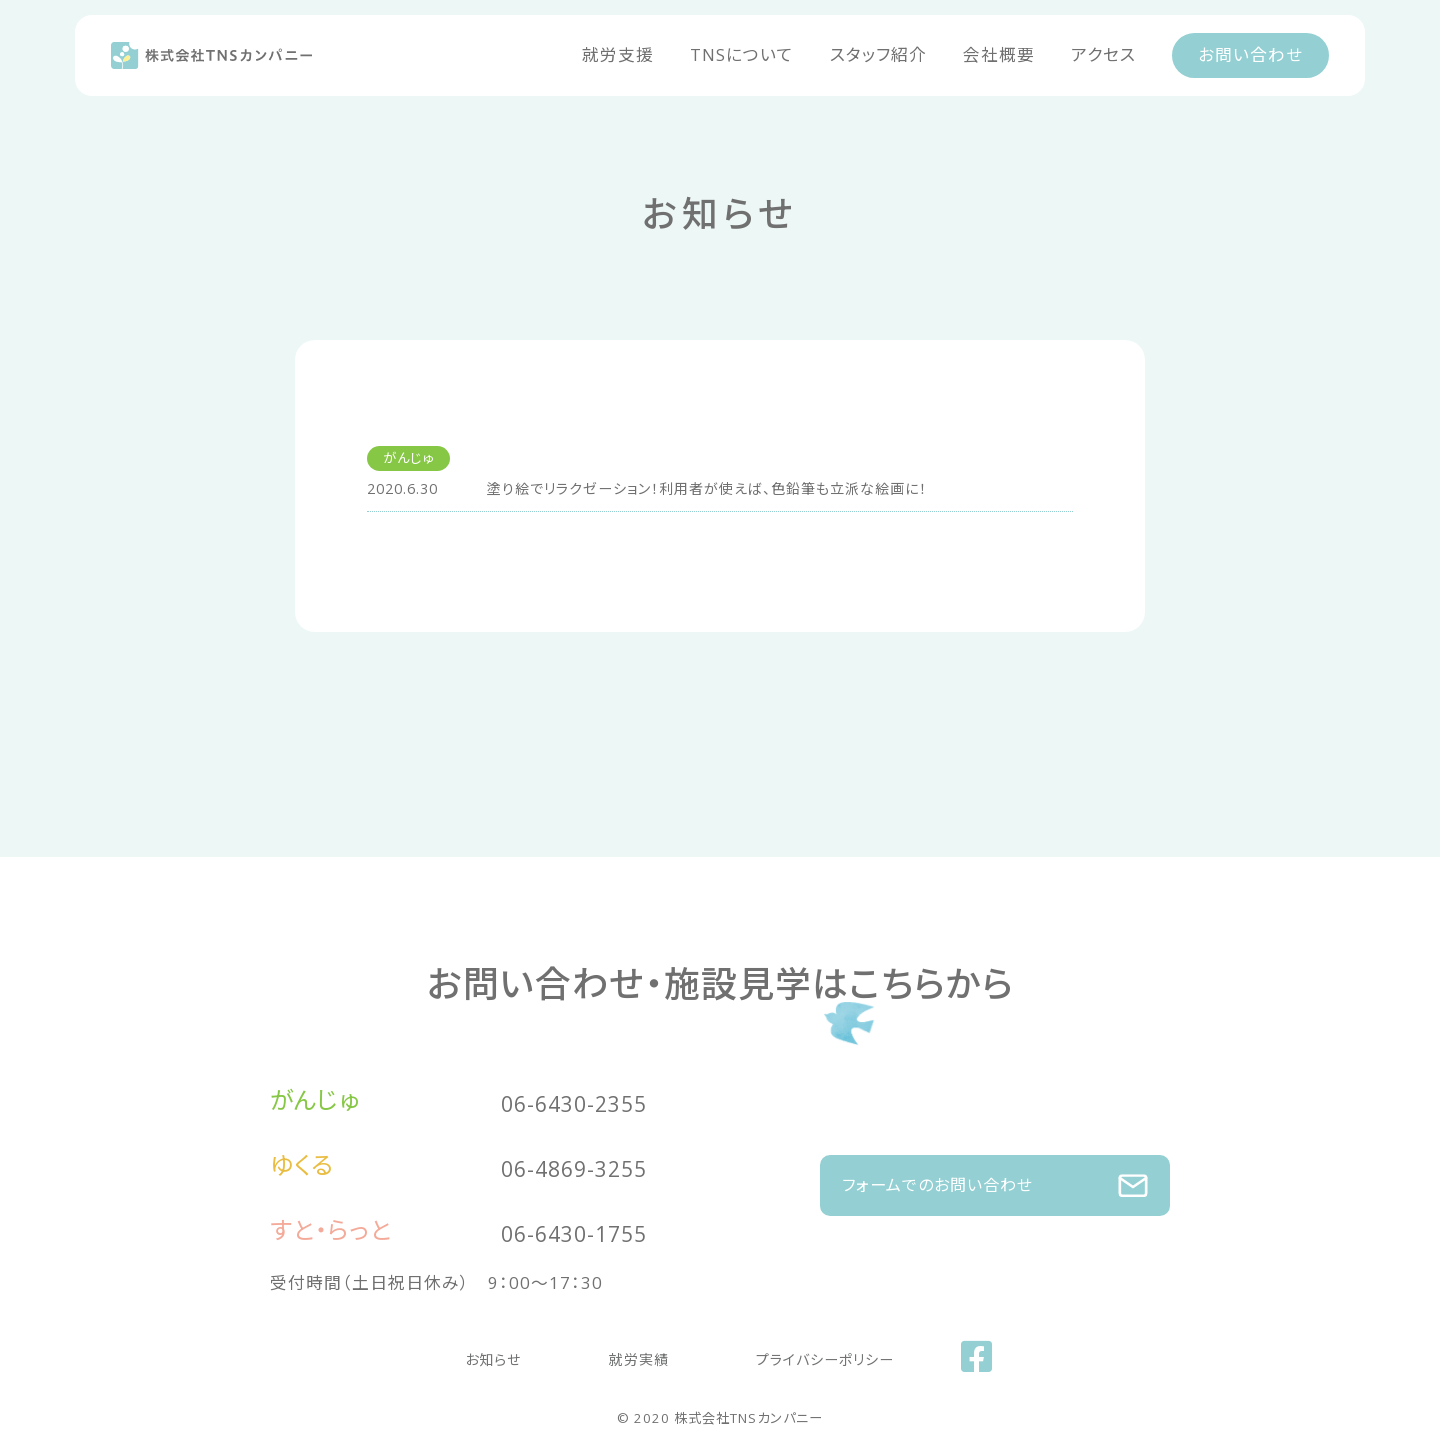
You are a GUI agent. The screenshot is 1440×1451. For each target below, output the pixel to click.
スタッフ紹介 (878, 54)
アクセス (1103, 54)
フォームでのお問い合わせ (995, 1175)
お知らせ (511, 1353)
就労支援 (618, 54)
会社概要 (999, 54)
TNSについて (742, 54)
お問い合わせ (1250, 54)
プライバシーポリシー (797, 1353)
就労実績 (629, 1353)
